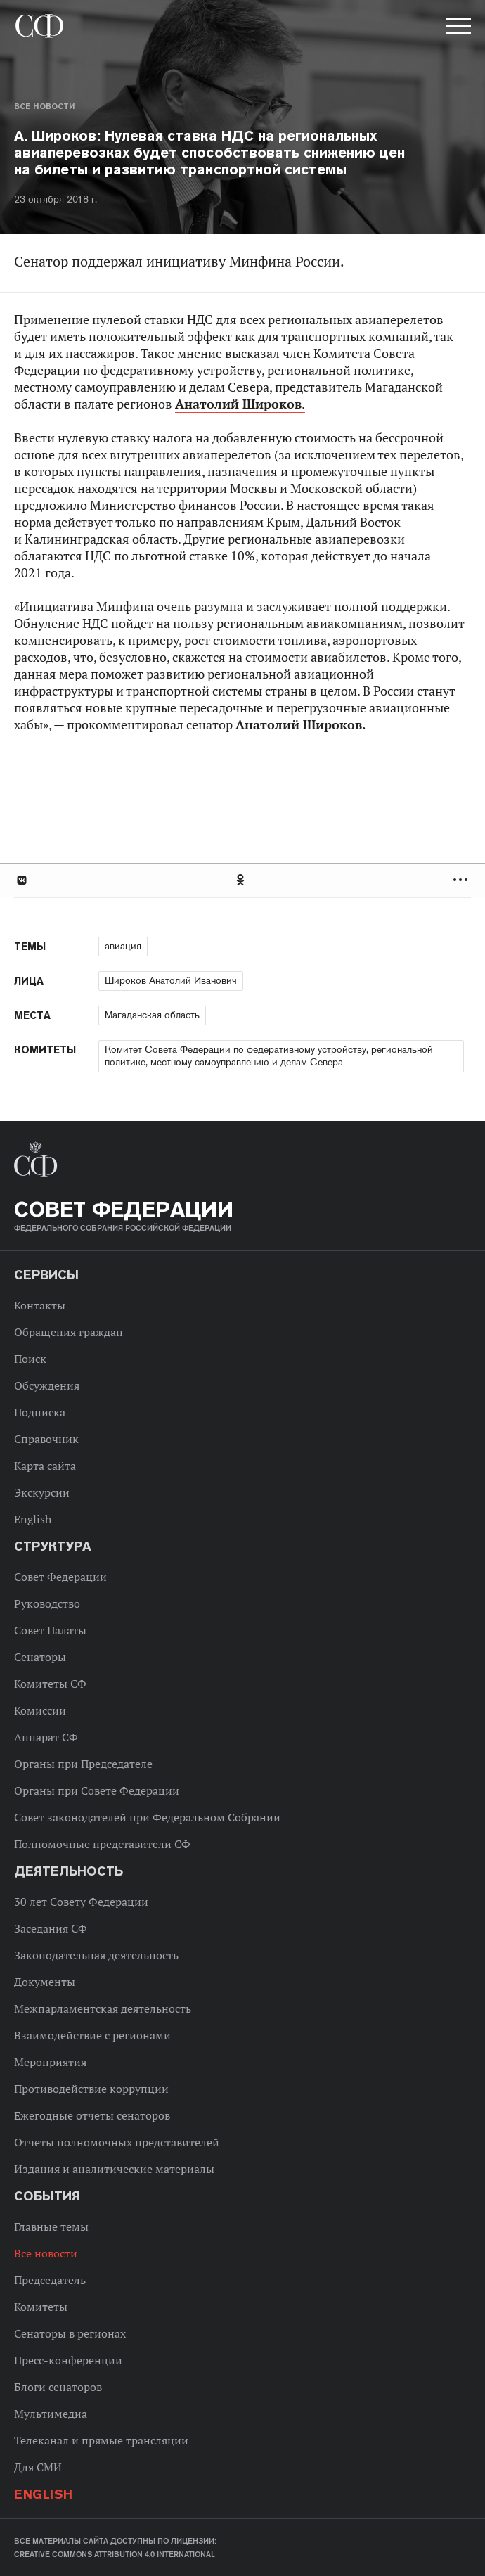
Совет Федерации (60, 1577)
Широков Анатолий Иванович (171, 980)
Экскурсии (42, 1492)
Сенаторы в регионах (70, 2333)
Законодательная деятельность (96, 1955)
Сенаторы (40, 1657)
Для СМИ (38, 2467)
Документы (44, 1982)
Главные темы (51, 2226)
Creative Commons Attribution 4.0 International (114, 2554)
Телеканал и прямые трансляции (101, 2440)
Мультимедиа (50, 2414)
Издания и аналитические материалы (114, 2169)
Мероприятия (50, 2062)
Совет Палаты (50, 1630)
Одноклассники (241, 880)
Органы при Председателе (83, 1764)
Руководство (47, 1603)
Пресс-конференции (68, 2360)
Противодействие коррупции (91, 2089)
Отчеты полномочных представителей (116, 2142)
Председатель (50, 2280)
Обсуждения (46, 1385)
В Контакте (21, 880)
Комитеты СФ (50, 1684)
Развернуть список (462, 880)
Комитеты (40, 2307)
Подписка (39, 1412)
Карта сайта (45, 1466)
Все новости (44, 106)
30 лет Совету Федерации (81, 1902)
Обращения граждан (68, 1332)
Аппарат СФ (46, 1737)
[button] (457, 29)
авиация (123, 946)
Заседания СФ (50, 1928)
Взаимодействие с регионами (92, 2035)
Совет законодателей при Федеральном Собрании (147, 1817)
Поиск (30, 1359)
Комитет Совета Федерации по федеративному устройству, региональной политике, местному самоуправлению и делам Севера (269, 1055)
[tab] (242, 880)
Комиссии (40, 1710)
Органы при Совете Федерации (96, 1790)
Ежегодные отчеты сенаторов (92, 2115)
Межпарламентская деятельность (102, 2008)
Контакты (39, 1305)
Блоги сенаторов (58, 2387)
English (32, 1519)
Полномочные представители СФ (102, 1844)
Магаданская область (152, 1014)
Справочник (46, 1439)
